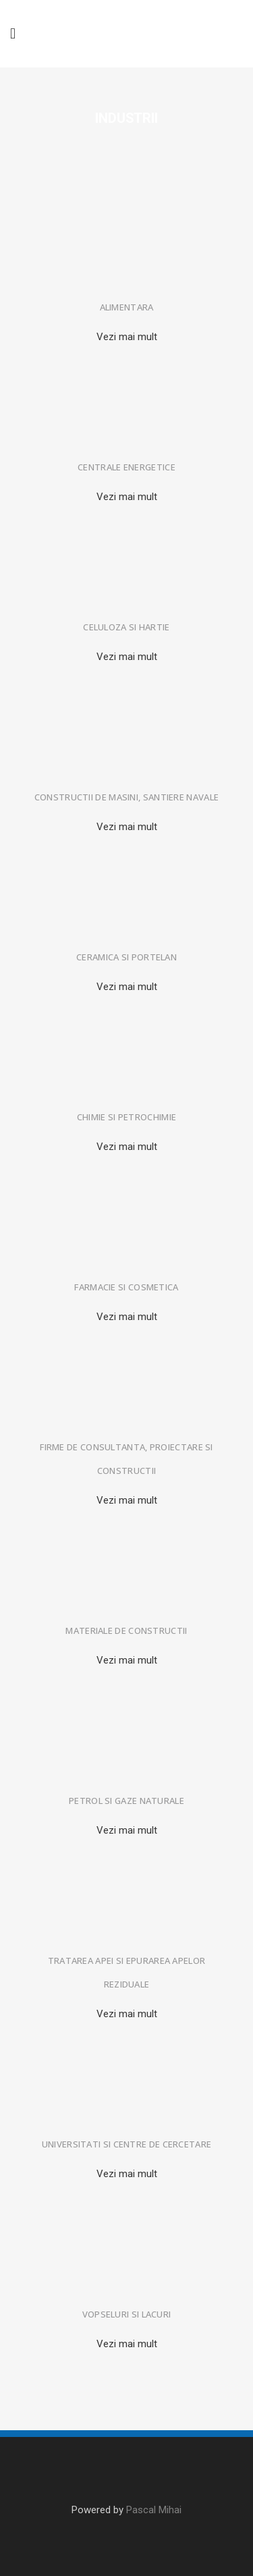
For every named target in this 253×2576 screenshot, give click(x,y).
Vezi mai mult (126, 337)
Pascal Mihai (153, 2510)
